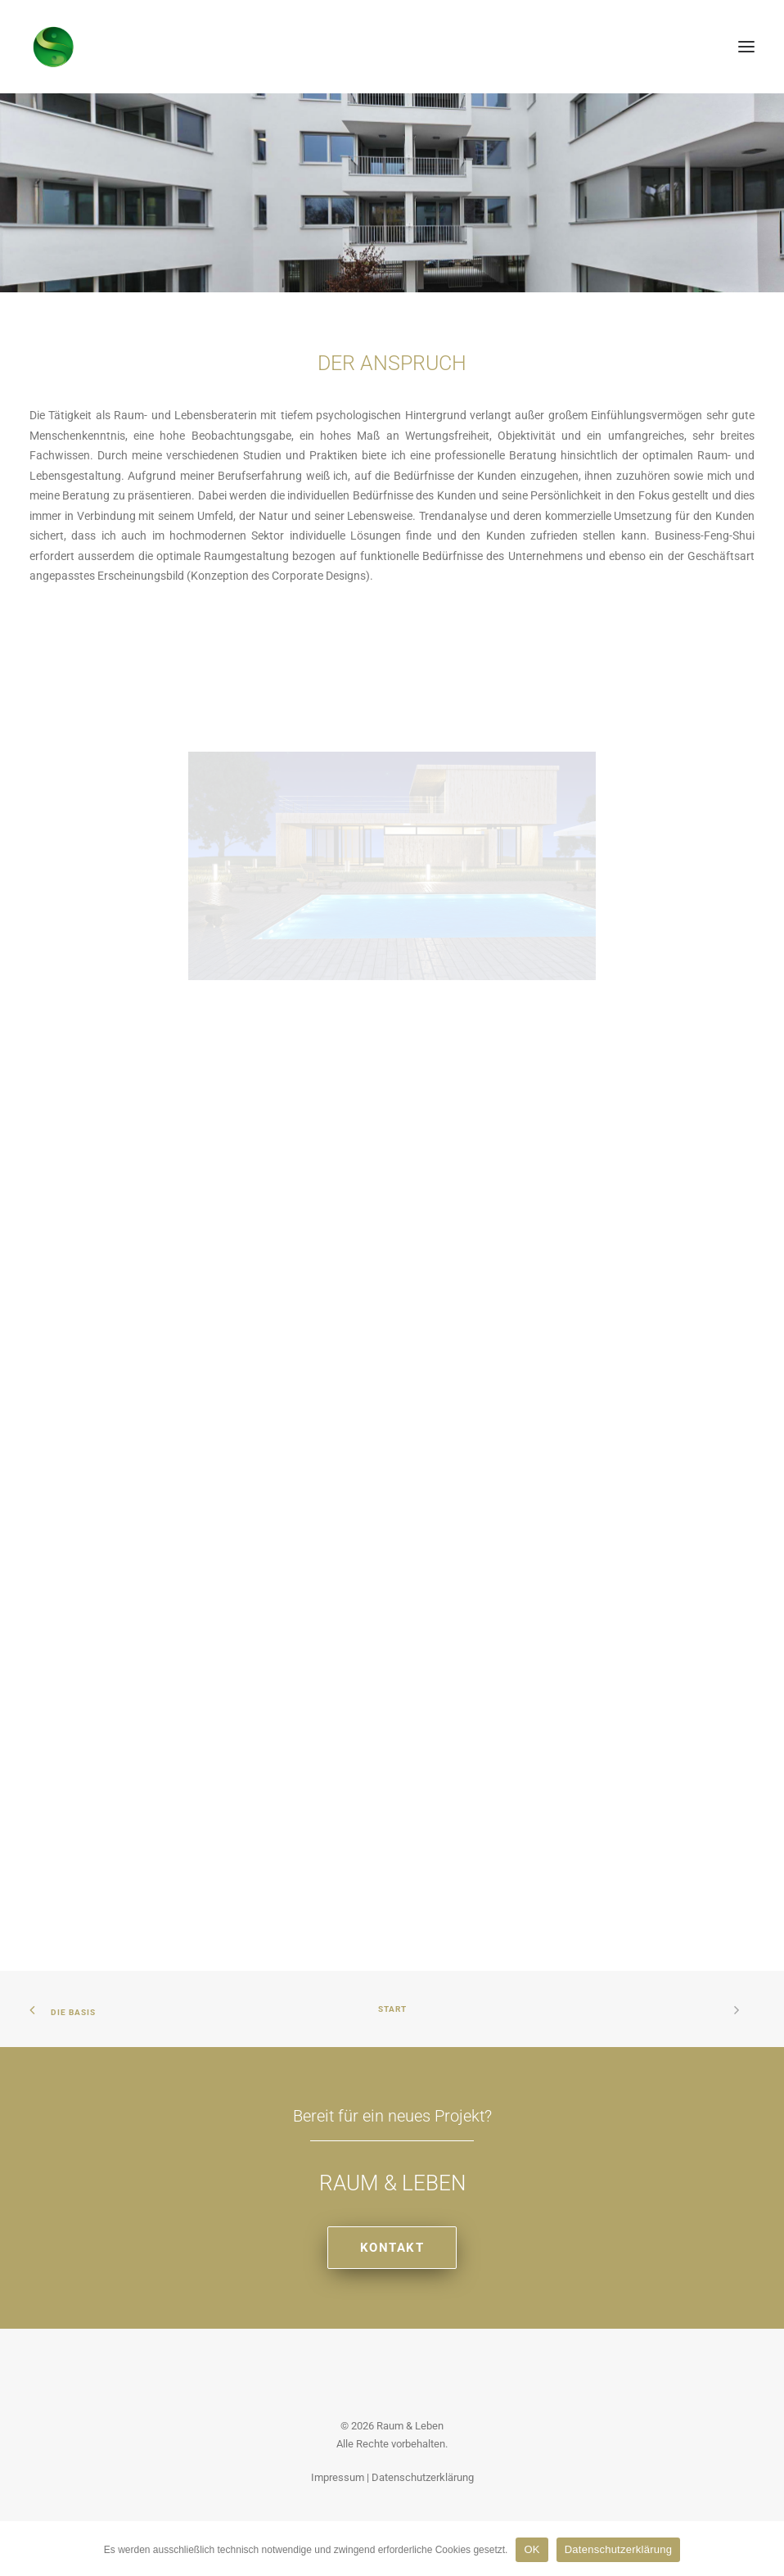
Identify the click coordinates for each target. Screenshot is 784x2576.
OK (531, 2549)
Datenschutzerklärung (423, 2477)
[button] (746, 46)
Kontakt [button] (392, 2247)
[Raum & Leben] (54, 46)
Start (392, 2008)
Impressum (337, 2477)
